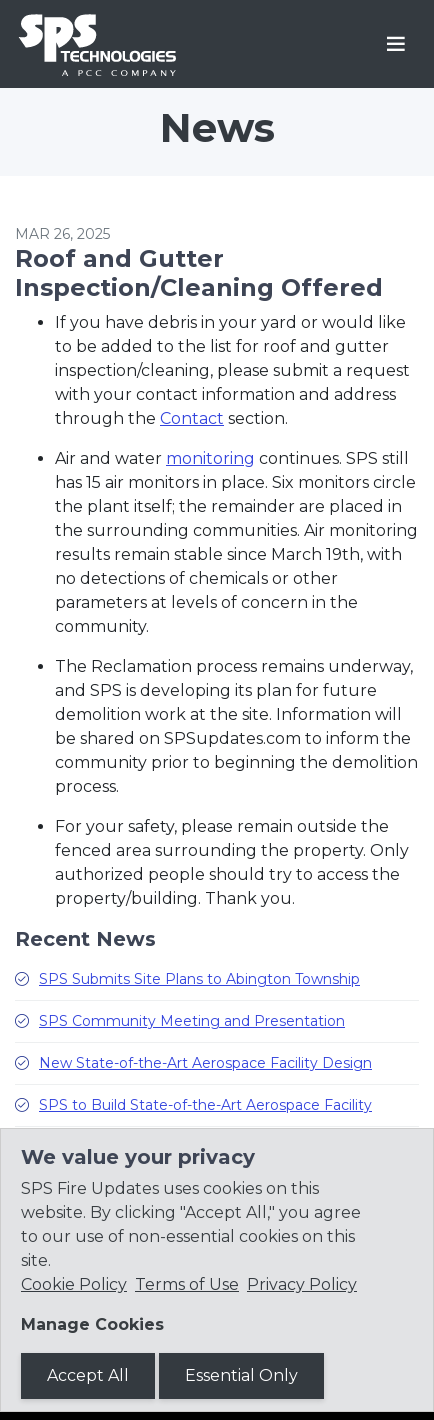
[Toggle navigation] (396, 44)
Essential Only (241, 1375)
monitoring (210, 458)
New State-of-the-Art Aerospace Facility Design (205, 1063)
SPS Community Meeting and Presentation (192, 1021)
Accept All (88, 1375)
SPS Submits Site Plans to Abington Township (199, 979)
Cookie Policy (74, 1284)
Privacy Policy (302, 1284)
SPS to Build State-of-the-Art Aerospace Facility (205, 1105)
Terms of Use (187, 1284)
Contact (192, 418)
